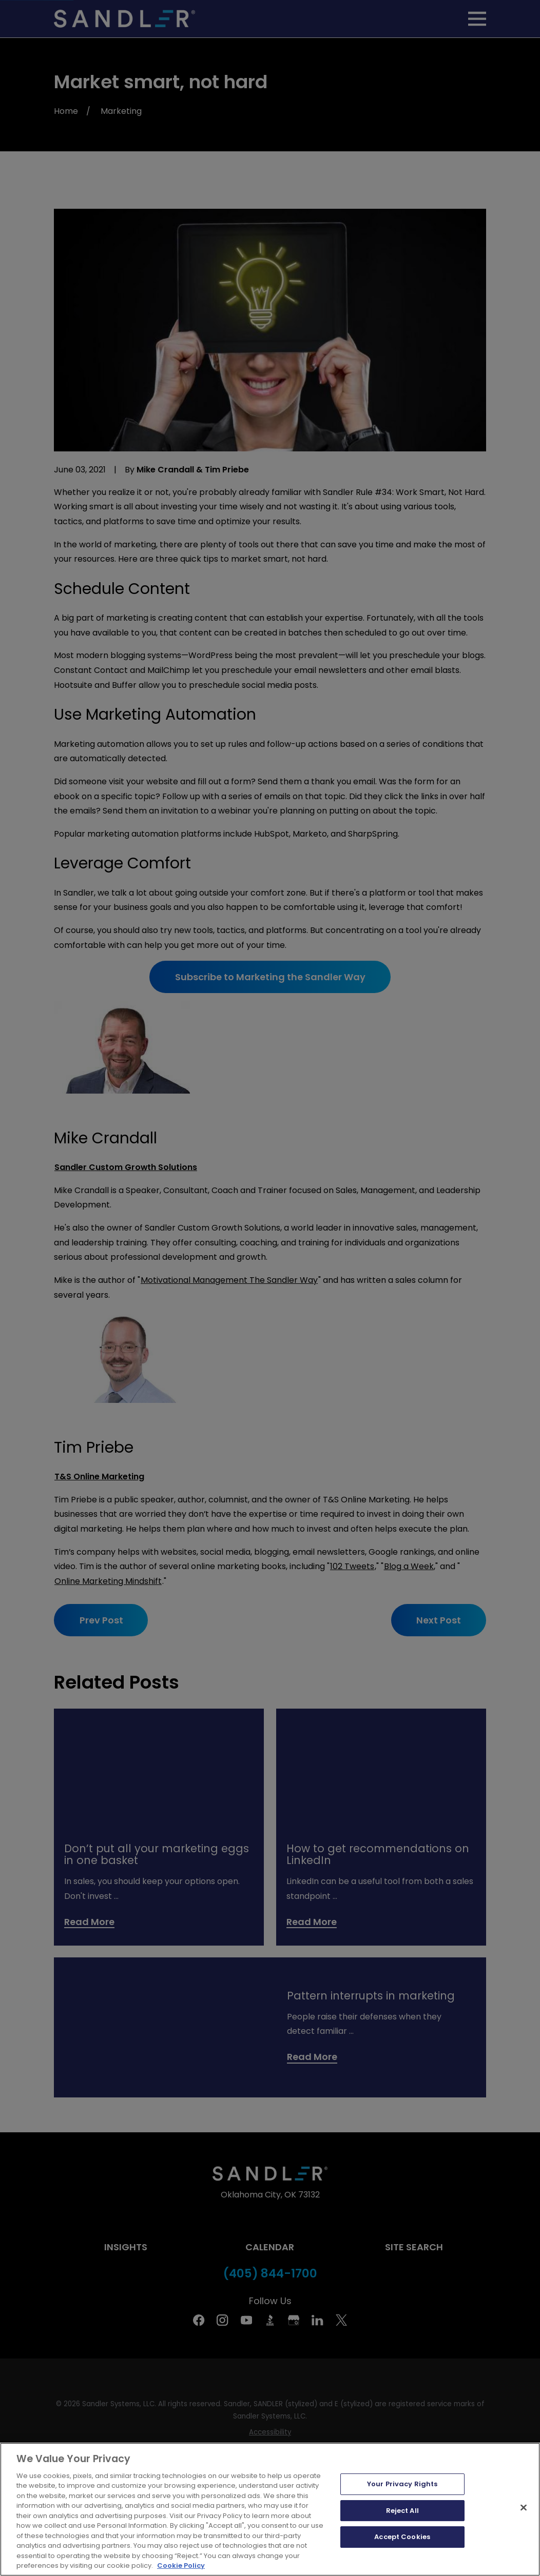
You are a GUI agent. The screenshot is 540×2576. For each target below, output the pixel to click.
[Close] (523, 2507)
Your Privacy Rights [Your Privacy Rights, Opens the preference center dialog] (402, 2484)
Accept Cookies (402, 2537)
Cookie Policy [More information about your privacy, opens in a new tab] (181, 2565)
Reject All (402, 2510)
